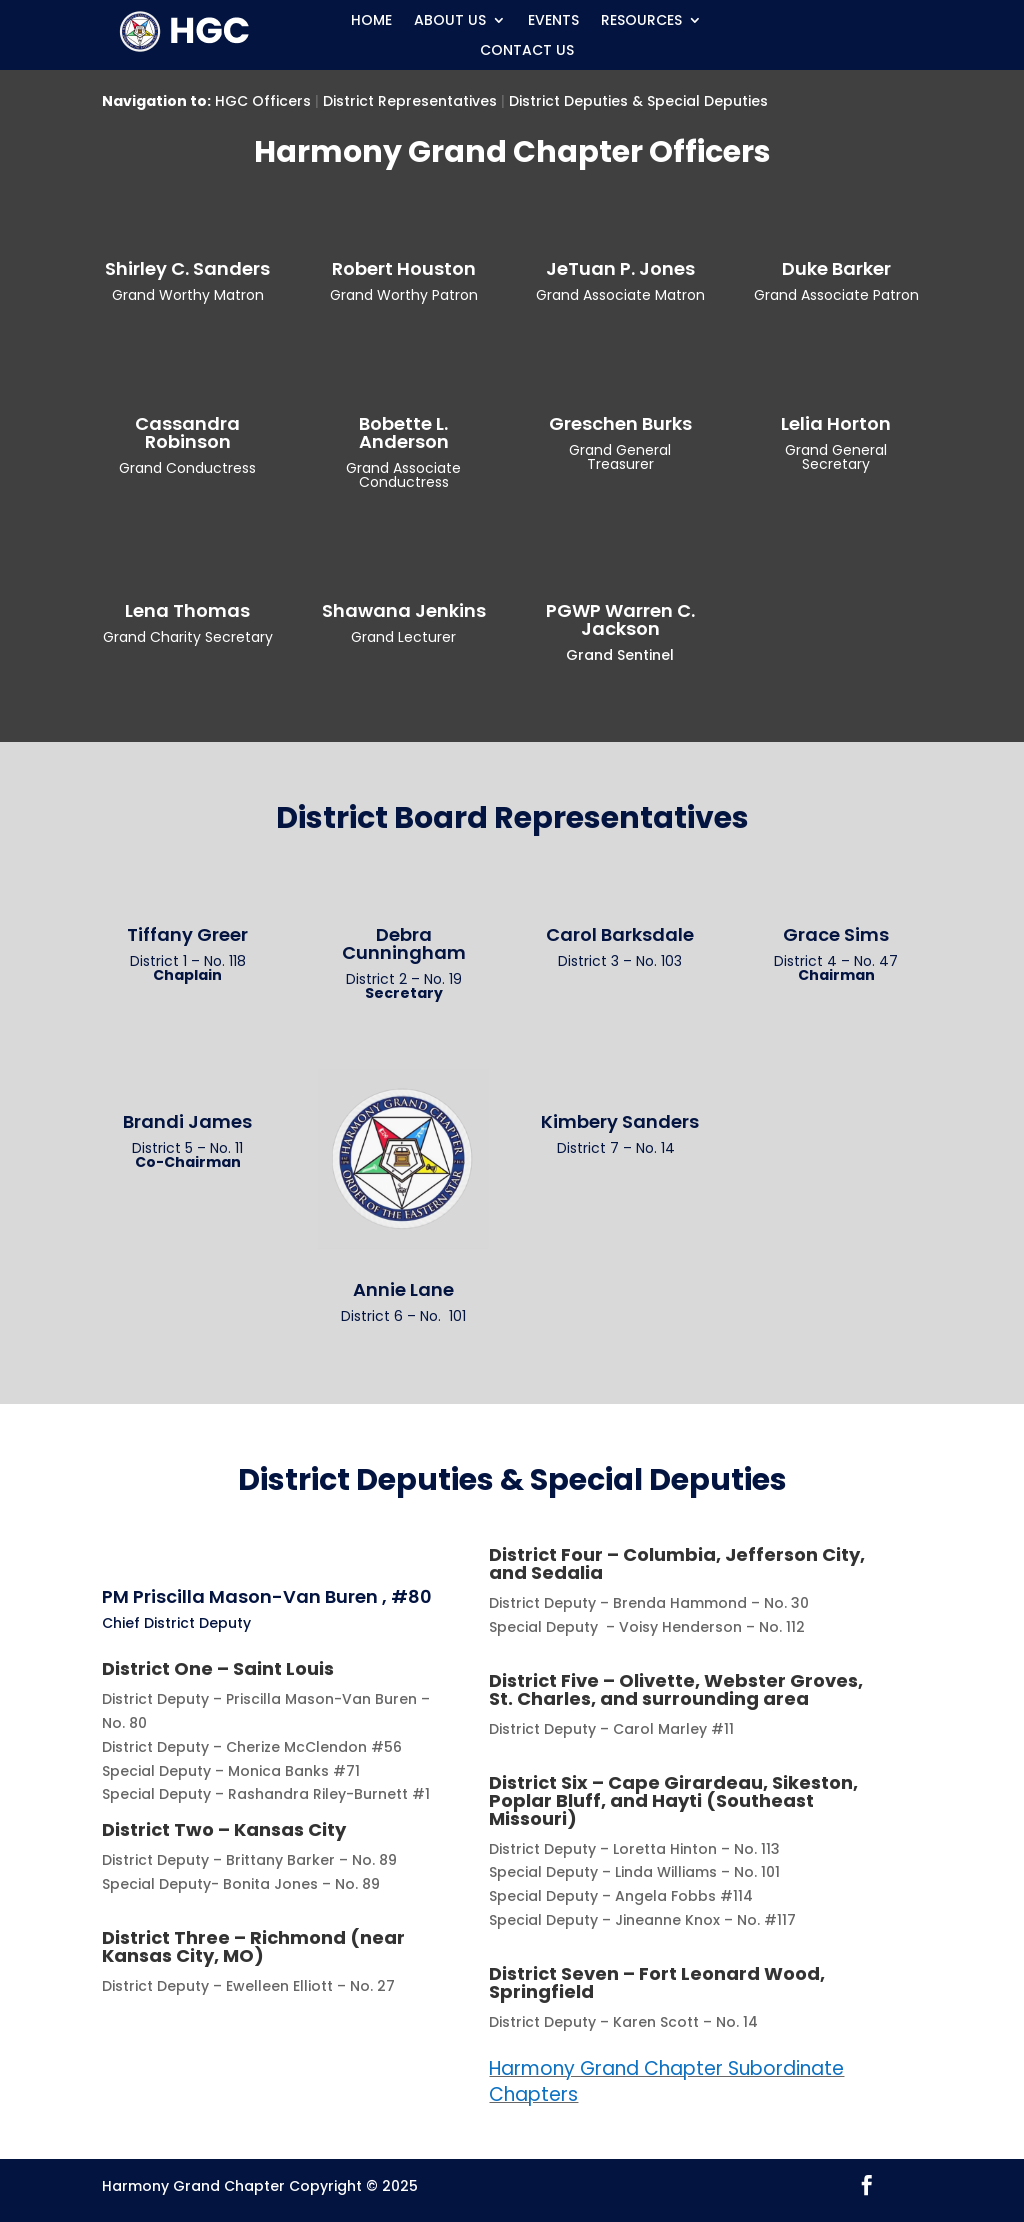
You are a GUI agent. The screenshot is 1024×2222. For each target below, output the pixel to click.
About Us (450, 21)
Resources (641, 21)
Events (553, 21)
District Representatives (410, 101)
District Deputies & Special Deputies (638, 101)
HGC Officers (263, 101)
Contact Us (527, 51)
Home (371, 21)
